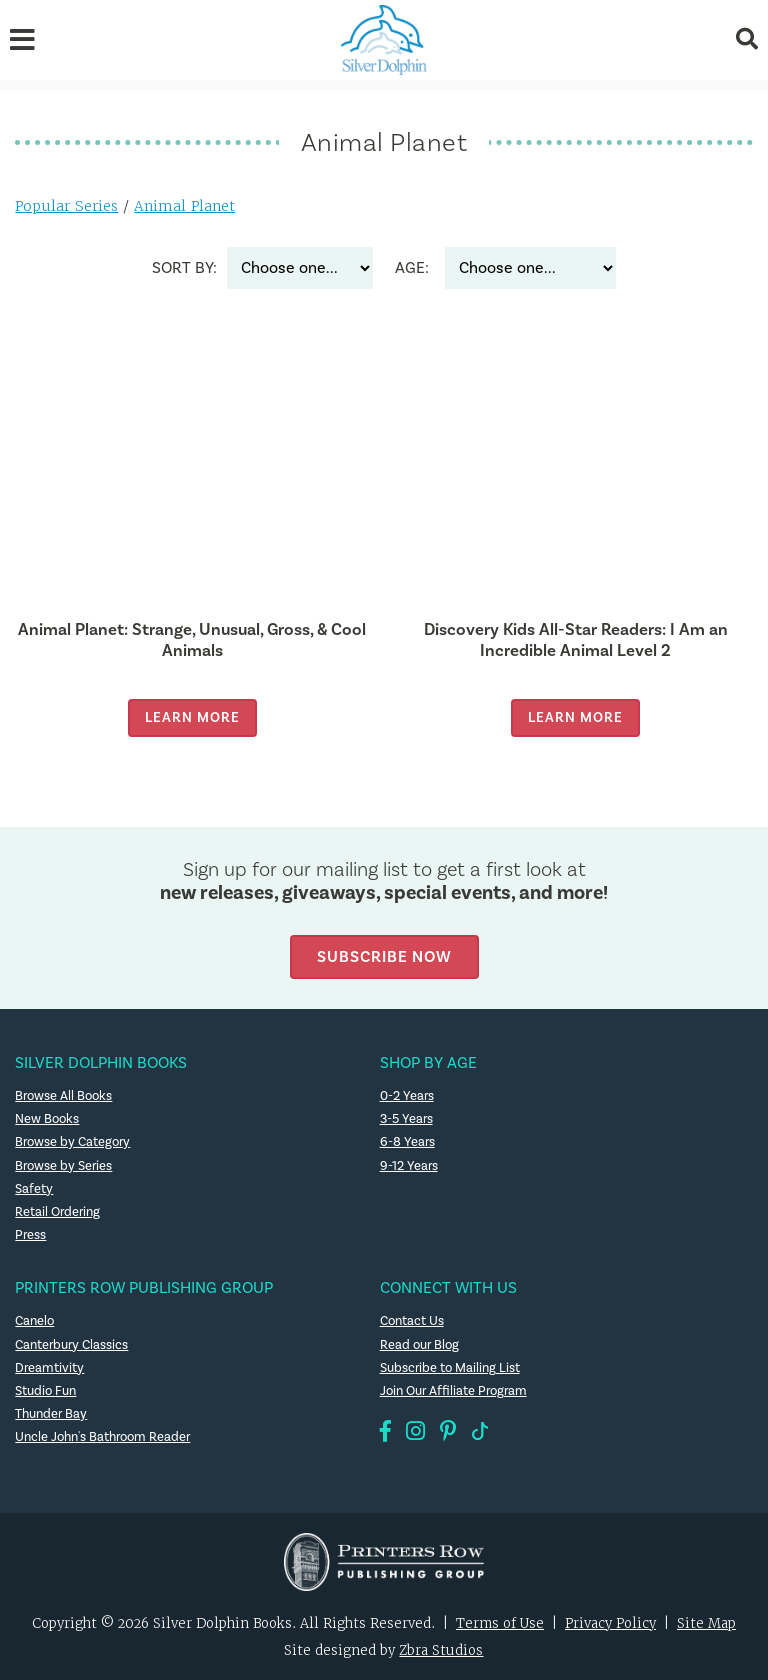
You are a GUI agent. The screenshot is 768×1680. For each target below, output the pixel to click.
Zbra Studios (441, 1650)
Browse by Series (63, 1166)
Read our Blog (419, 1345)
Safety (34, 1189)
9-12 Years (409, 1166)
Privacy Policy (610, 1623)
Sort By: (184, 268)
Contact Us (412, 1321)
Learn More (192, 717)
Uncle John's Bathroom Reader (102, 1437)
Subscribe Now (384, 956)
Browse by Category (72, 1142)
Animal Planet (184, 206)
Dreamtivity (49, 1368)
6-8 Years (407, 1142)
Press (30, 1235)
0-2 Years (407, 1096)
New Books (47, 1119)
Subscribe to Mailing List (450, 1368)
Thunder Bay (51, 1414)
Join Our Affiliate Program (453, 1391)
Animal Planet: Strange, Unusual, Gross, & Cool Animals (192, 640)
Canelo (34, 1321)
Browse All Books (63, 1096)
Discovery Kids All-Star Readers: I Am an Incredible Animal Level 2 (576, 640)
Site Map (706, 1623)
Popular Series (66, 206)
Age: (412, 268)
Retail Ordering (57, 1212)
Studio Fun (45, 1391)
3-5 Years (406, 1119)
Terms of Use (500, 1623)
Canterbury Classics (71, 1345)
